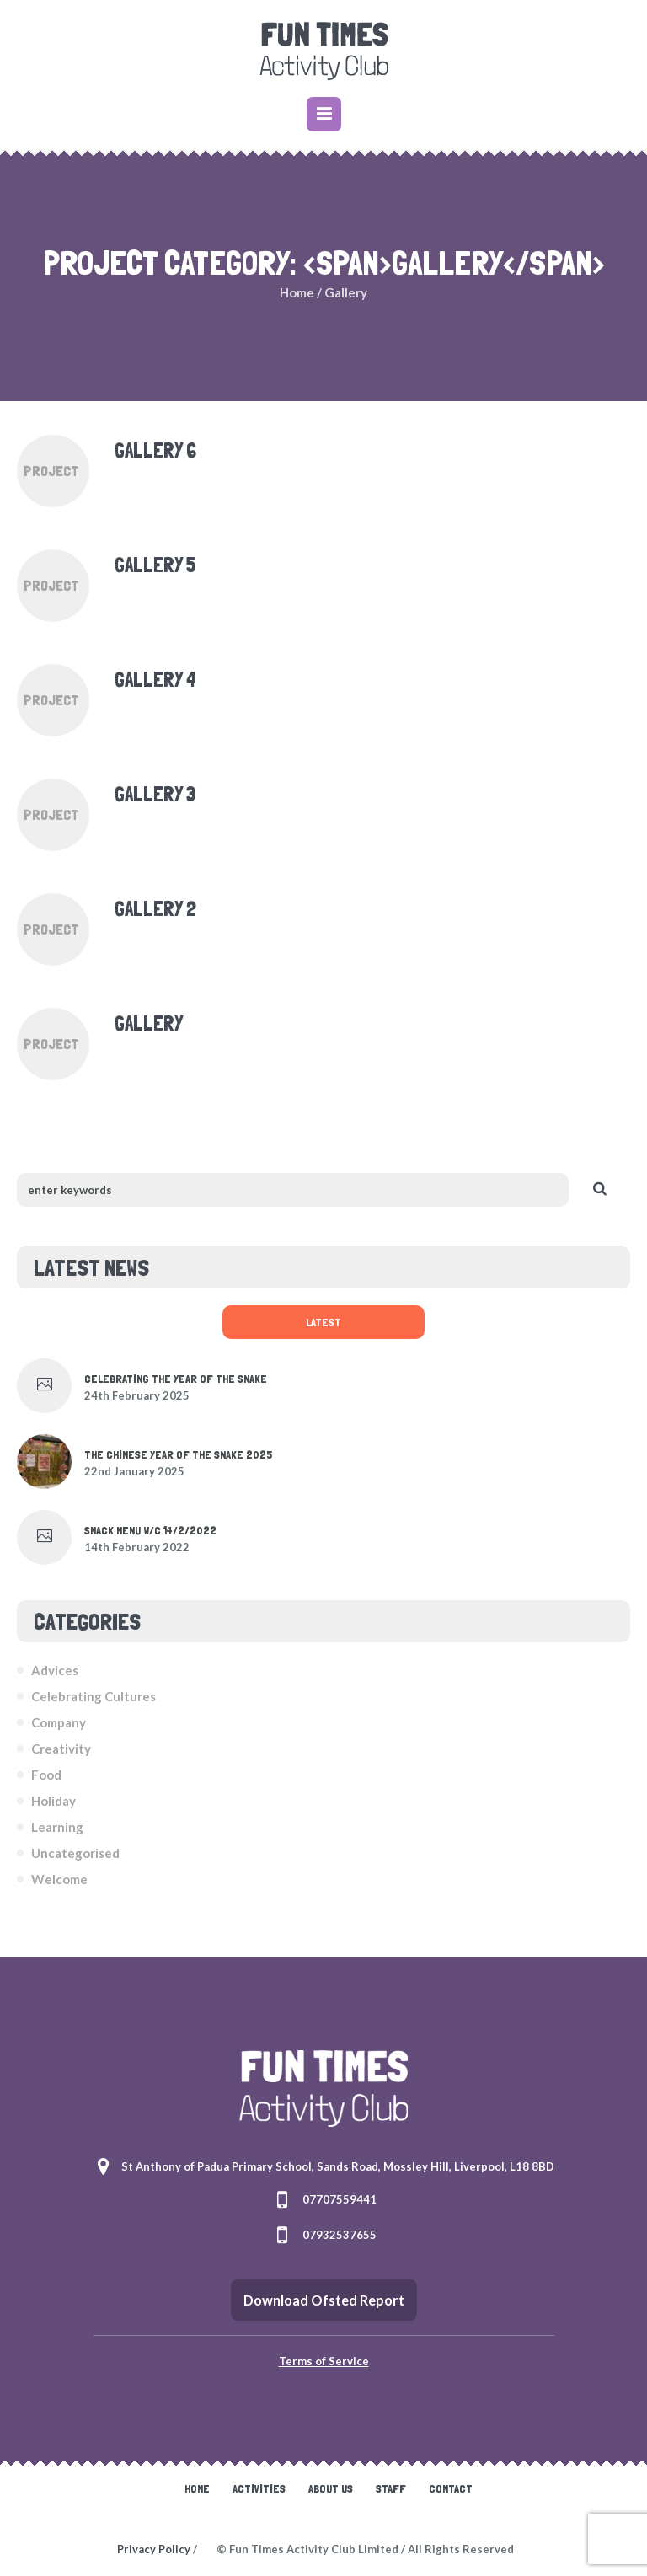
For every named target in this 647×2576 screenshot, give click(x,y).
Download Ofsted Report (323, 2300)
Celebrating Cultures (93, 1696)
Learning (57, 1826)
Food (46, 1774)
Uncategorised (75, 1853)
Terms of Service (324, 2361)
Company (58, 1722)
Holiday (53, 1800)
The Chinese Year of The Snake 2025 (178, 1454)
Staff (391, 2488)
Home (297, 292)
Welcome (59, 1879)
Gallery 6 (155, 450)
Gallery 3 (155, 794)
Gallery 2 (155, 909)
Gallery (149, 1023)
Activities (259, 2488)
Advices (54, 1670)
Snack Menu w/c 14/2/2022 (150, 1530)
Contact (451, 2488)
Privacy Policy (153, 2549)
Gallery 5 (155, 565)
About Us (330, 2488)
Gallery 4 (155, 679)
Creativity (61, 1748)
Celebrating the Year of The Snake (175, 1378)
